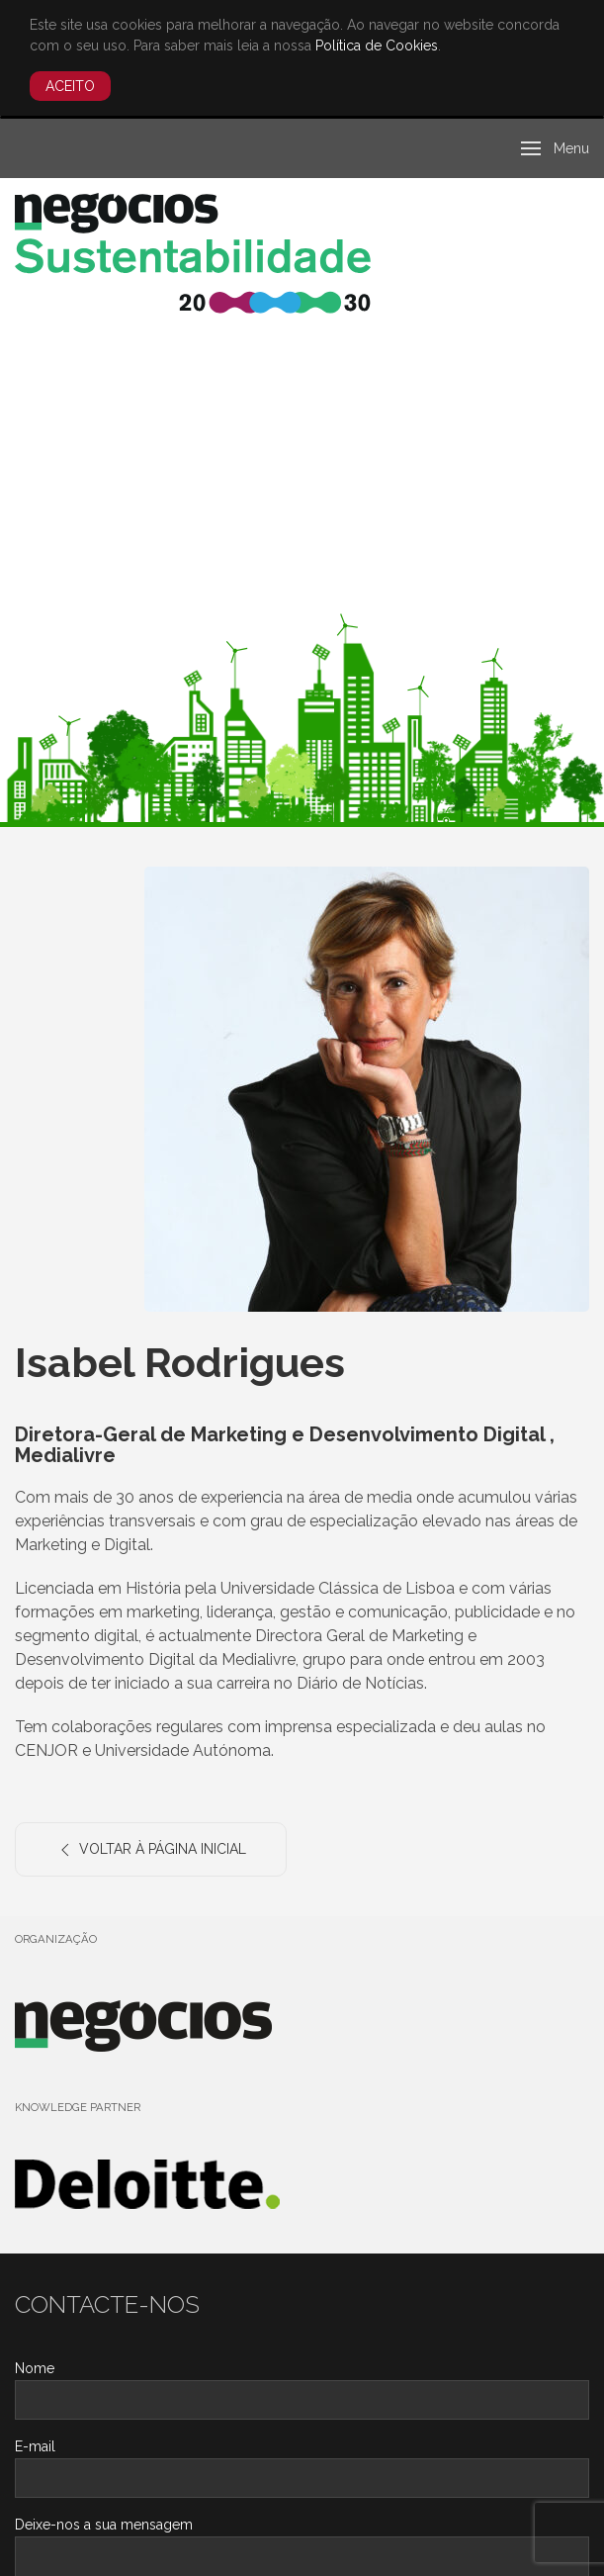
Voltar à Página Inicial (150, 1850)
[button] (555, 148)
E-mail (35, 2446)
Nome (34, 2368)
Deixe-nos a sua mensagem (104, 2524)
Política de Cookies (376, 45)
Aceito (70, 86)
